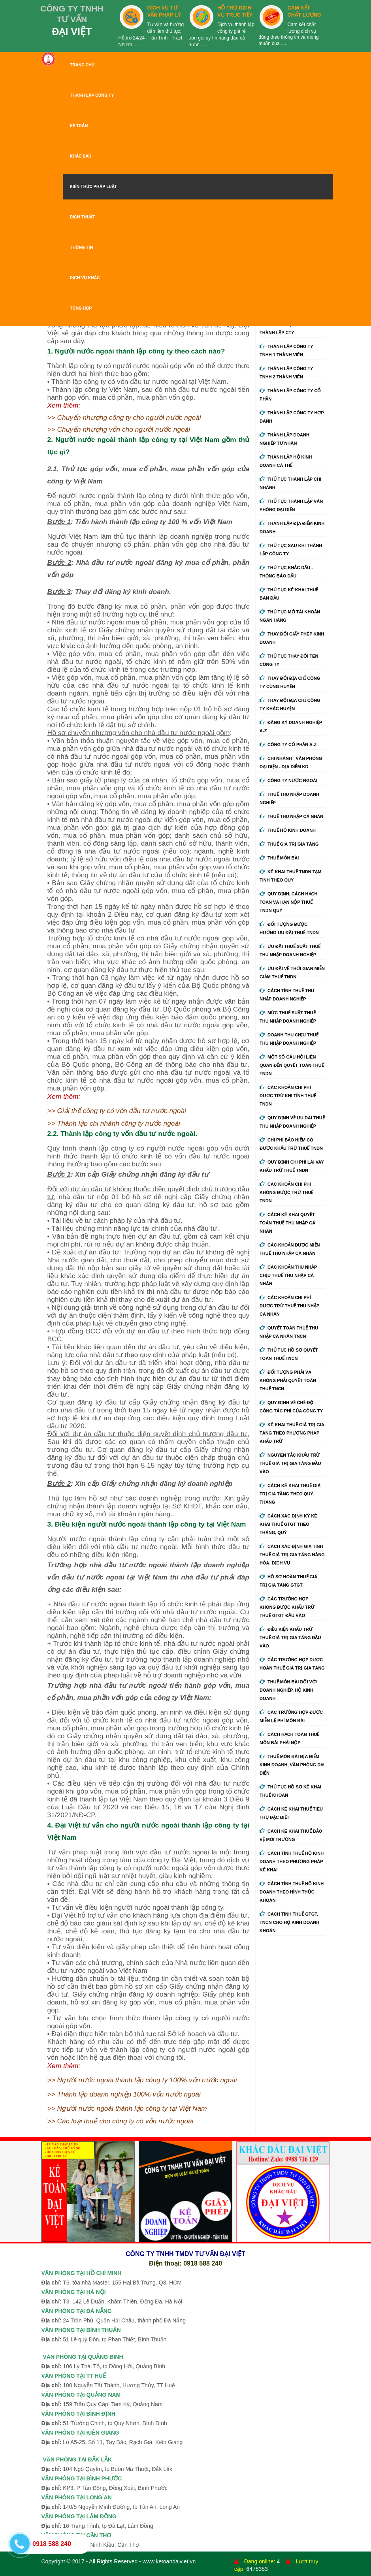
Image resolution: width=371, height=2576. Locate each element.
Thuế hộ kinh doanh (288, 830)
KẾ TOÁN (79, 125)
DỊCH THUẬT (82, 217)
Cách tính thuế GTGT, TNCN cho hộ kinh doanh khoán (289, 1922)
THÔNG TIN (81, 247)
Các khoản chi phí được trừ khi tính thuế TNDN (288, 1095)
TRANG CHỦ (82, 65)
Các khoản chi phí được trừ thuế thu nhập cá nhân (289, 1305)
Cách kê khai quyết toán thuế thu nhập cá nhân (287, 1222)
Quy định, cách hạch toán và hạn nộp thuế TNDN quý (288, 902)
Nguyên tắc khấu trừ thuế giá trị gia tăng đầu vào (290, 1463)
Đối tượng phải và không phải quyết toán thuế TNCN (288, 1380)
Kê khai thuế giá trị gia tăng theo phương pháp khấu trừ (292, 1433)
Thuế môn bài (279, 858)
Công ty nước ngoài (288, 780)
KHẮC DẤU (81, 156)
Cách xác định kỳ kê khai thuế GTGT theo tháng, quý (288, 1524)
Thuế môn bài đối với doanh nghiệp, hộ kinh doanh (288, 1690)
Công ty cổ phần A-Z (288, 744)
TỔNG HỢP (81, 308)
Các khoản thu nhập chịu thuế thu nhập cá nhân (288, 1275)
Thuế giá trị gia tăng (289, 844)
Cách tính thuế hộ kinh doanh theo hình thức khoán (292, 1892)
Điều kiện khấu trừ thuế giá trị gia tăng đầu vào (290, 1637)
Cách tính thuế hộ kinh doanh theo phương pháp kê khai (292, 1861)
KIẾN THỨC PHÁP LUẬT (93, 186)
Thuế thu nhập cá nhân (291, 816)
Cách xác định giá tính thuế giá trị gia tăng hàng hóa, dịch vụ (292, 1554)
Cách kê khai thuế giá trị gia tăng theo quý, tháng (290, 1493)
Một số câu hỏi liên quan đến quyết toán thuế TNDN (292, 1065)
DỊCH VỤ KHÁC (85, 277)
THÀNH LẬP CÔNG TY (92, 95)
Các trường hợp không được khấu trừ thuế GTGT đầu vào (287, 1607)
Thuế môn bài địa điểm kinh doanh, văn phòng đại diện (292, 1764)
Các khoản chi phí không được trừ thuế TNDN (286, 1192)
